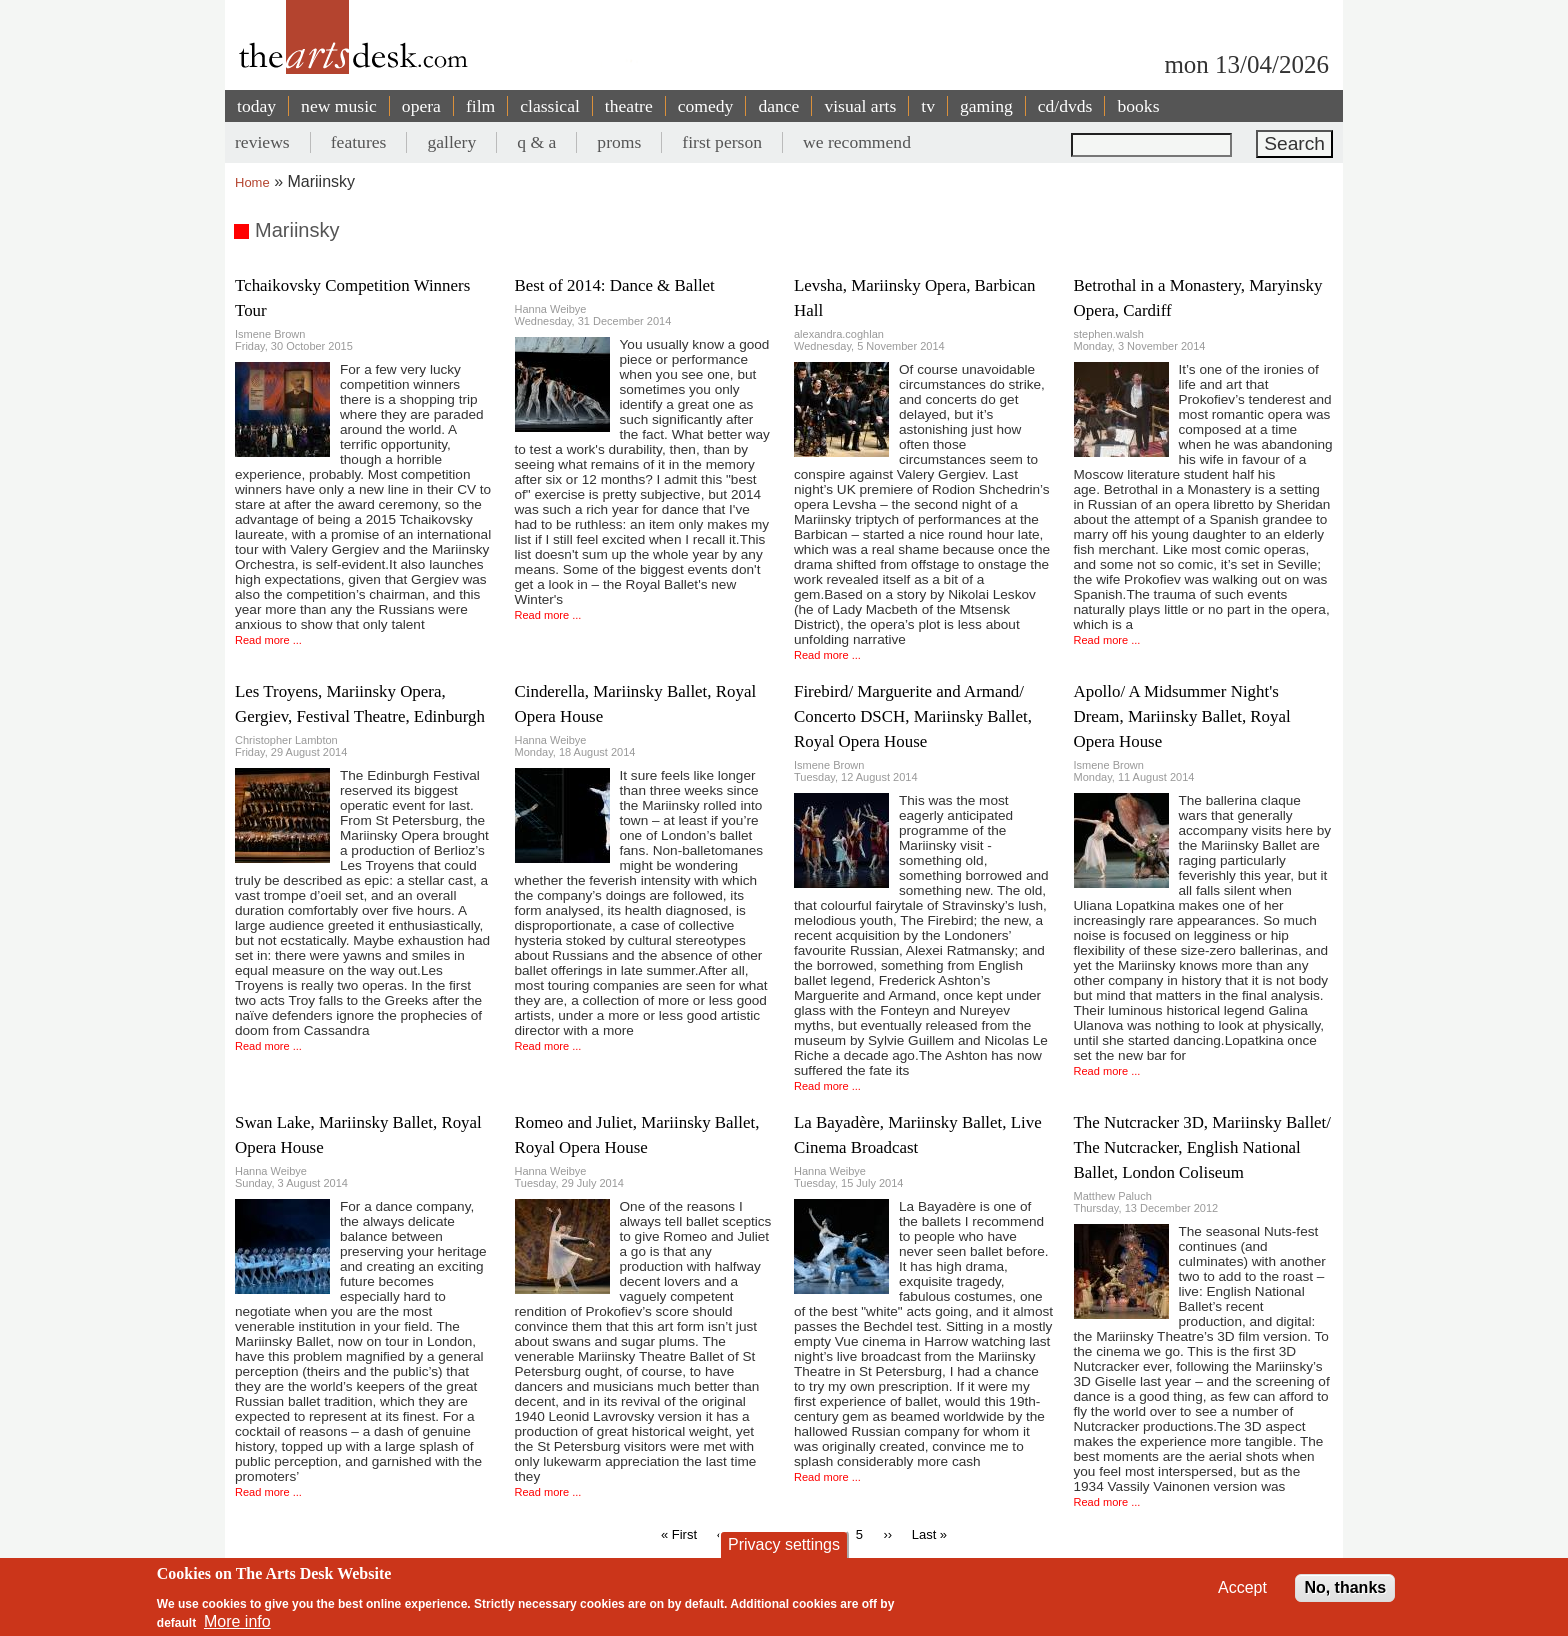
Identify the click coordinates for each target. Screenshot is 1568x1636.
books (1138, 106)
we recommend (857, 142)
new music (339, 106)
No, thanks (1345, 1587)
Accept (1242, 1587)
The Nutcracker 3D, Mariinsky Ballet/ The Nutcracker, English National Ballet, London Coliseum (1203, 1147)
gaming (986, 106)
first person (722, 142)
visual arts (860, 106)
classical (550, 106)
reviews (262, 142)
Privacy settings (784, 1544)
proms (619, 142)
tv (928, 106)
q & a (536, 142)
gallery (451, 142)
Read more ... (268, 640)
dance (778, 106)
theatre (629, 106)
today (256, 106)
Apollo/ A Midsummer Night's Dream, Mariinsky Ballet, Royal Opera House (1182, 716)
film (480, 106)
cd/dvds (1065, 106)
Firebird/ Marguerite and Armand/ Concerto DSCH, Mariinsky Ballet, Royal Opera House (913, 716)
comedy (706, 106)
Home (252, 182)
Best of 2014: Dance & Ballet (615, 285)
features (359, 142)
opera (421, 106)
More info (237, 1621)
